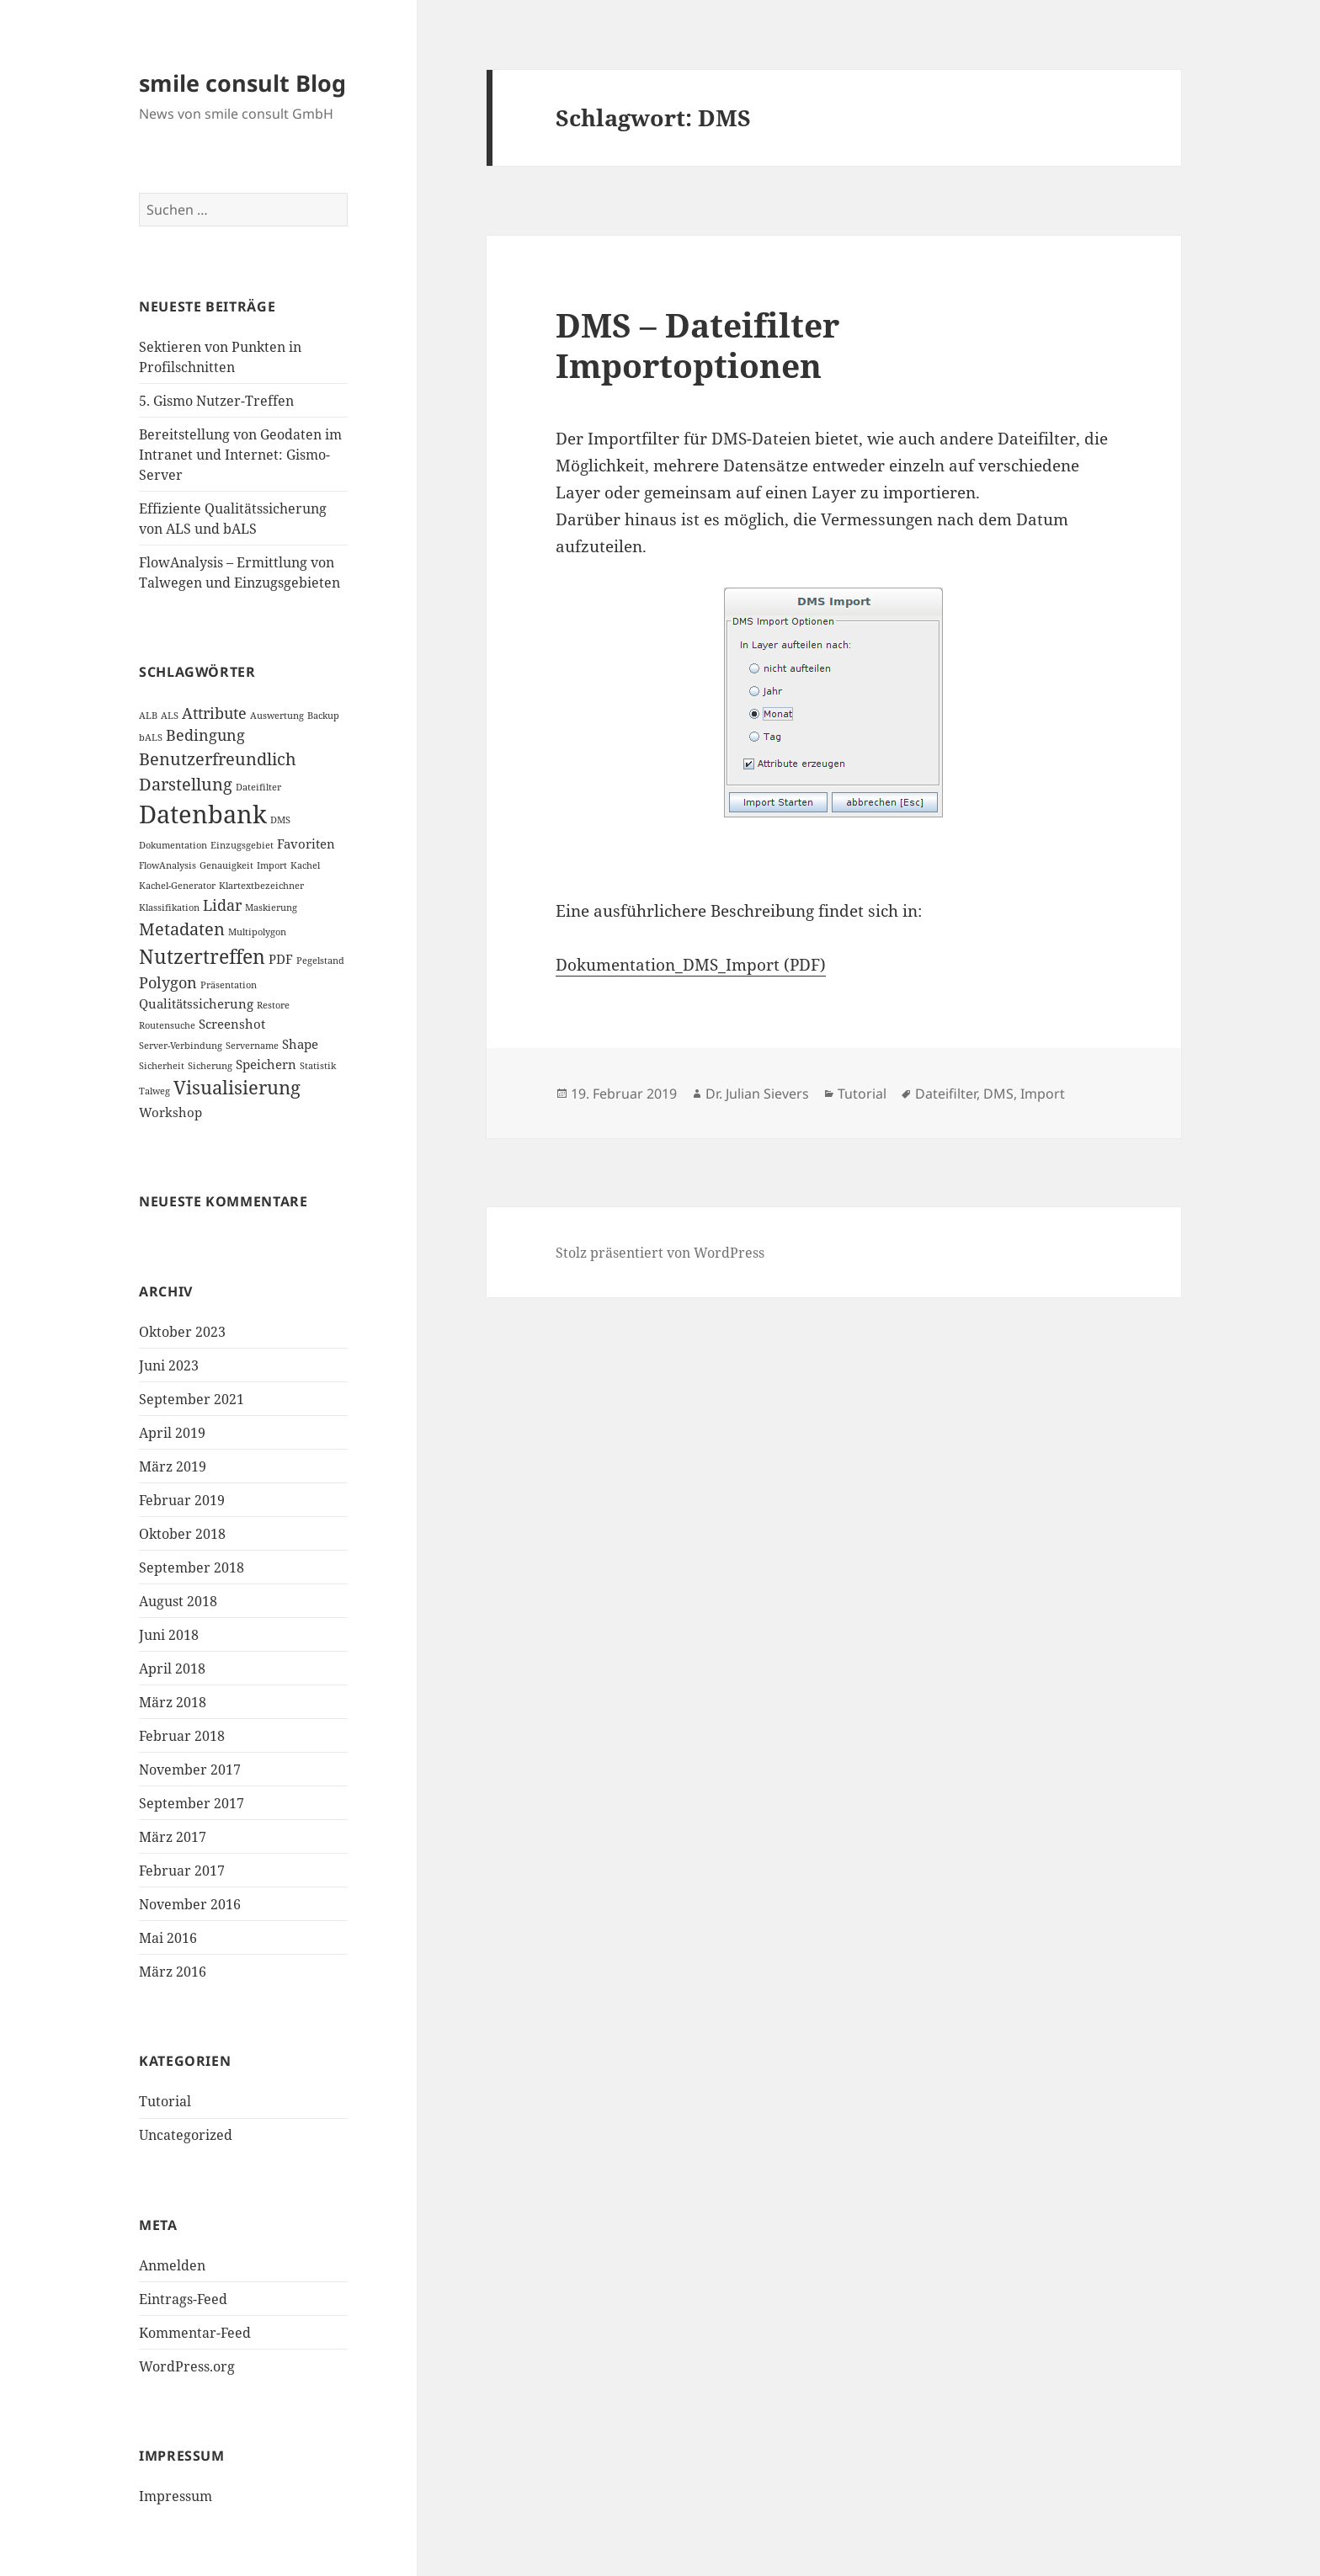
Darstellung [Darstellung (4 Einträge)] (185, 784)
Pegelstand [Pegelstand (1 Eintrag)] (320, 960)
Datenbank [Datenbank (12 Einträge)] (203, 814)
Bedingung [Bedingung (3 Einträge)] (205, 735)
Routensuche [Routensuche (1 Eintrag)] (167, 1025)
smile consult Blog (242, 82)
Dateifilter (946, 1093)
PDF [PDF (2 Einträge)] (281, 958)
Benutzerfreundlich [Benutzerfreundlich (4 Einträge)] (217, 759)
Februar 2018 (182, 1736)
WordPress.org (187, 2366)
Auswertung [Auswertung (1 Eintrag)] (277, 715)
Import (1042, 1093)
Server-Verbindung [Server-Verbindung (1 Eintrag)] (180, 1045)
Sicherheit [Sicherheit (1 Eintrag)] (161, 1066)
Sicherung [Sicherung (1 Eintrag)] (210, 1066)
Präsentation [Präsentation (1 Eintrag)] (228, 985)
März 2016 (172, 1971)
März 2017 (172, 1837)
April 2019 (172, 1433)
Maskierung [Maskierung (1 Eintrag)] (271, 907)
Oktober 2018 (182, 1534)
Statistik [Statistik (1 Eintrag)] (318, 1066)
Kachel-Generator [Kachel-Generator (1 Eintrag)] (177, 885)
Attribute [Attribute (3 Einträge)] (214, 713)
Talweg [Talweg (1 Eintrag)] (154, 1091)
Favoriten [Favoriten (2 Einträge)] (306, 843)
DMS (998, 1093)
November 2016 (190, 1904)
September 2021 (191, 1399)
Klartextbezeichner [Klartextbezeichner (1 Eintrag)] (261, 885)
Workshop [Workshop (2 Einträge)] (170, 1112)
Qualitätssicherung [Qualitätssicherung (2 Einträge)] (196, 1003)
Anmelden (172, 2265)
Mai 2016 (168, 1938)
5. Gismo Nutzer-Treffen (216, 400)
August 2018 (178, 1601)
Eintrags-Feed (183, 2299)
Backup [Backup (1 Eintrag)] (323, 715)
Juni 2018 (169, 1635)
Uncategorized (185, 2135)
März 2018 (172, 1702)
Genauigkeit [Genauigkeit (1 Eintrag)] (226, 865)
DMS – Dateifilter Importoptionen (697, 344)
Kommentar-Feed (195, 2332)
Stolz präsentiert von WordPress (660, 1252)
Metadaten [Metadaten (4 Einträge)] (182, 929)
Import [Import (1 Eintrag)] (272, 865)
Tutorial (165, 2101)
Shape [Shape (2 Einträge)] (300, 1043)
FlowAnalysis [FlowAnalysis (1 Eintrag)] (167, 865)
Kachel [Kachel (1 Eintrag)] (305, 865)
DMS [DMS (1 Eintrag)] (280, 820)
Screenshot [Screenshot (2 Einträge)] (232, 1023)
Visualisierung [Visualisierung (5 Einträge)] (237, 1087)
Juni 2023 (169, 1365)
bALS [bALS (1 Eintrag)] (150, 737)
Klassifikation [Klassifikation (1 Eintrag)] (169, 907)
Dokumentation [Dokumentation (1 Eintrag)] (173, 845)
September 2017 (191, 1803)
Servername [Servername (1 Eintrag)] (252, 1045)
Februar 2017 (182, 1870)
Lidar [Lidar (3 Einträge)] (222, 905)
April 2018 (172, 1668)
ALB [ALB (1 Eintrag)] (148, 715)
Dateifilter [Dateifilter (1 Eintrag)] (258, 787)
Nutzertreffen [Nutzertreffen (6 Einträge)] (202, 956)
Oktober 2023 (182, 1332)
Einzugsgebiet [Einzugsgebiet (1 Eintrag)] (242, 845)
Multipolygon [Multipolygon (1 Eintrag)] (257, 932)
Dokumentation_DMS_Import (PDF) (691, 965)
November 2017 (190, 1769)
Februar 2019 (182, 1500)
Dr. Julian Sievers (757, 1093)
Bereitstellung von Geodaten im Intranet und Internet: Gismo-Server (240, 454)
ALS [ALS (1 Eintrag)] (169, 715)
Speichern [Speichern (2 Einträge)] (266, 1064)
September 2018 (191, 1567)
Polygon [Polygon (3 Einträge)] (168, 982)
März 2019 (172, 1466)
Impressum (175, 2496)
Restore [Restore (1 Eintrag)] (273, 1005)
